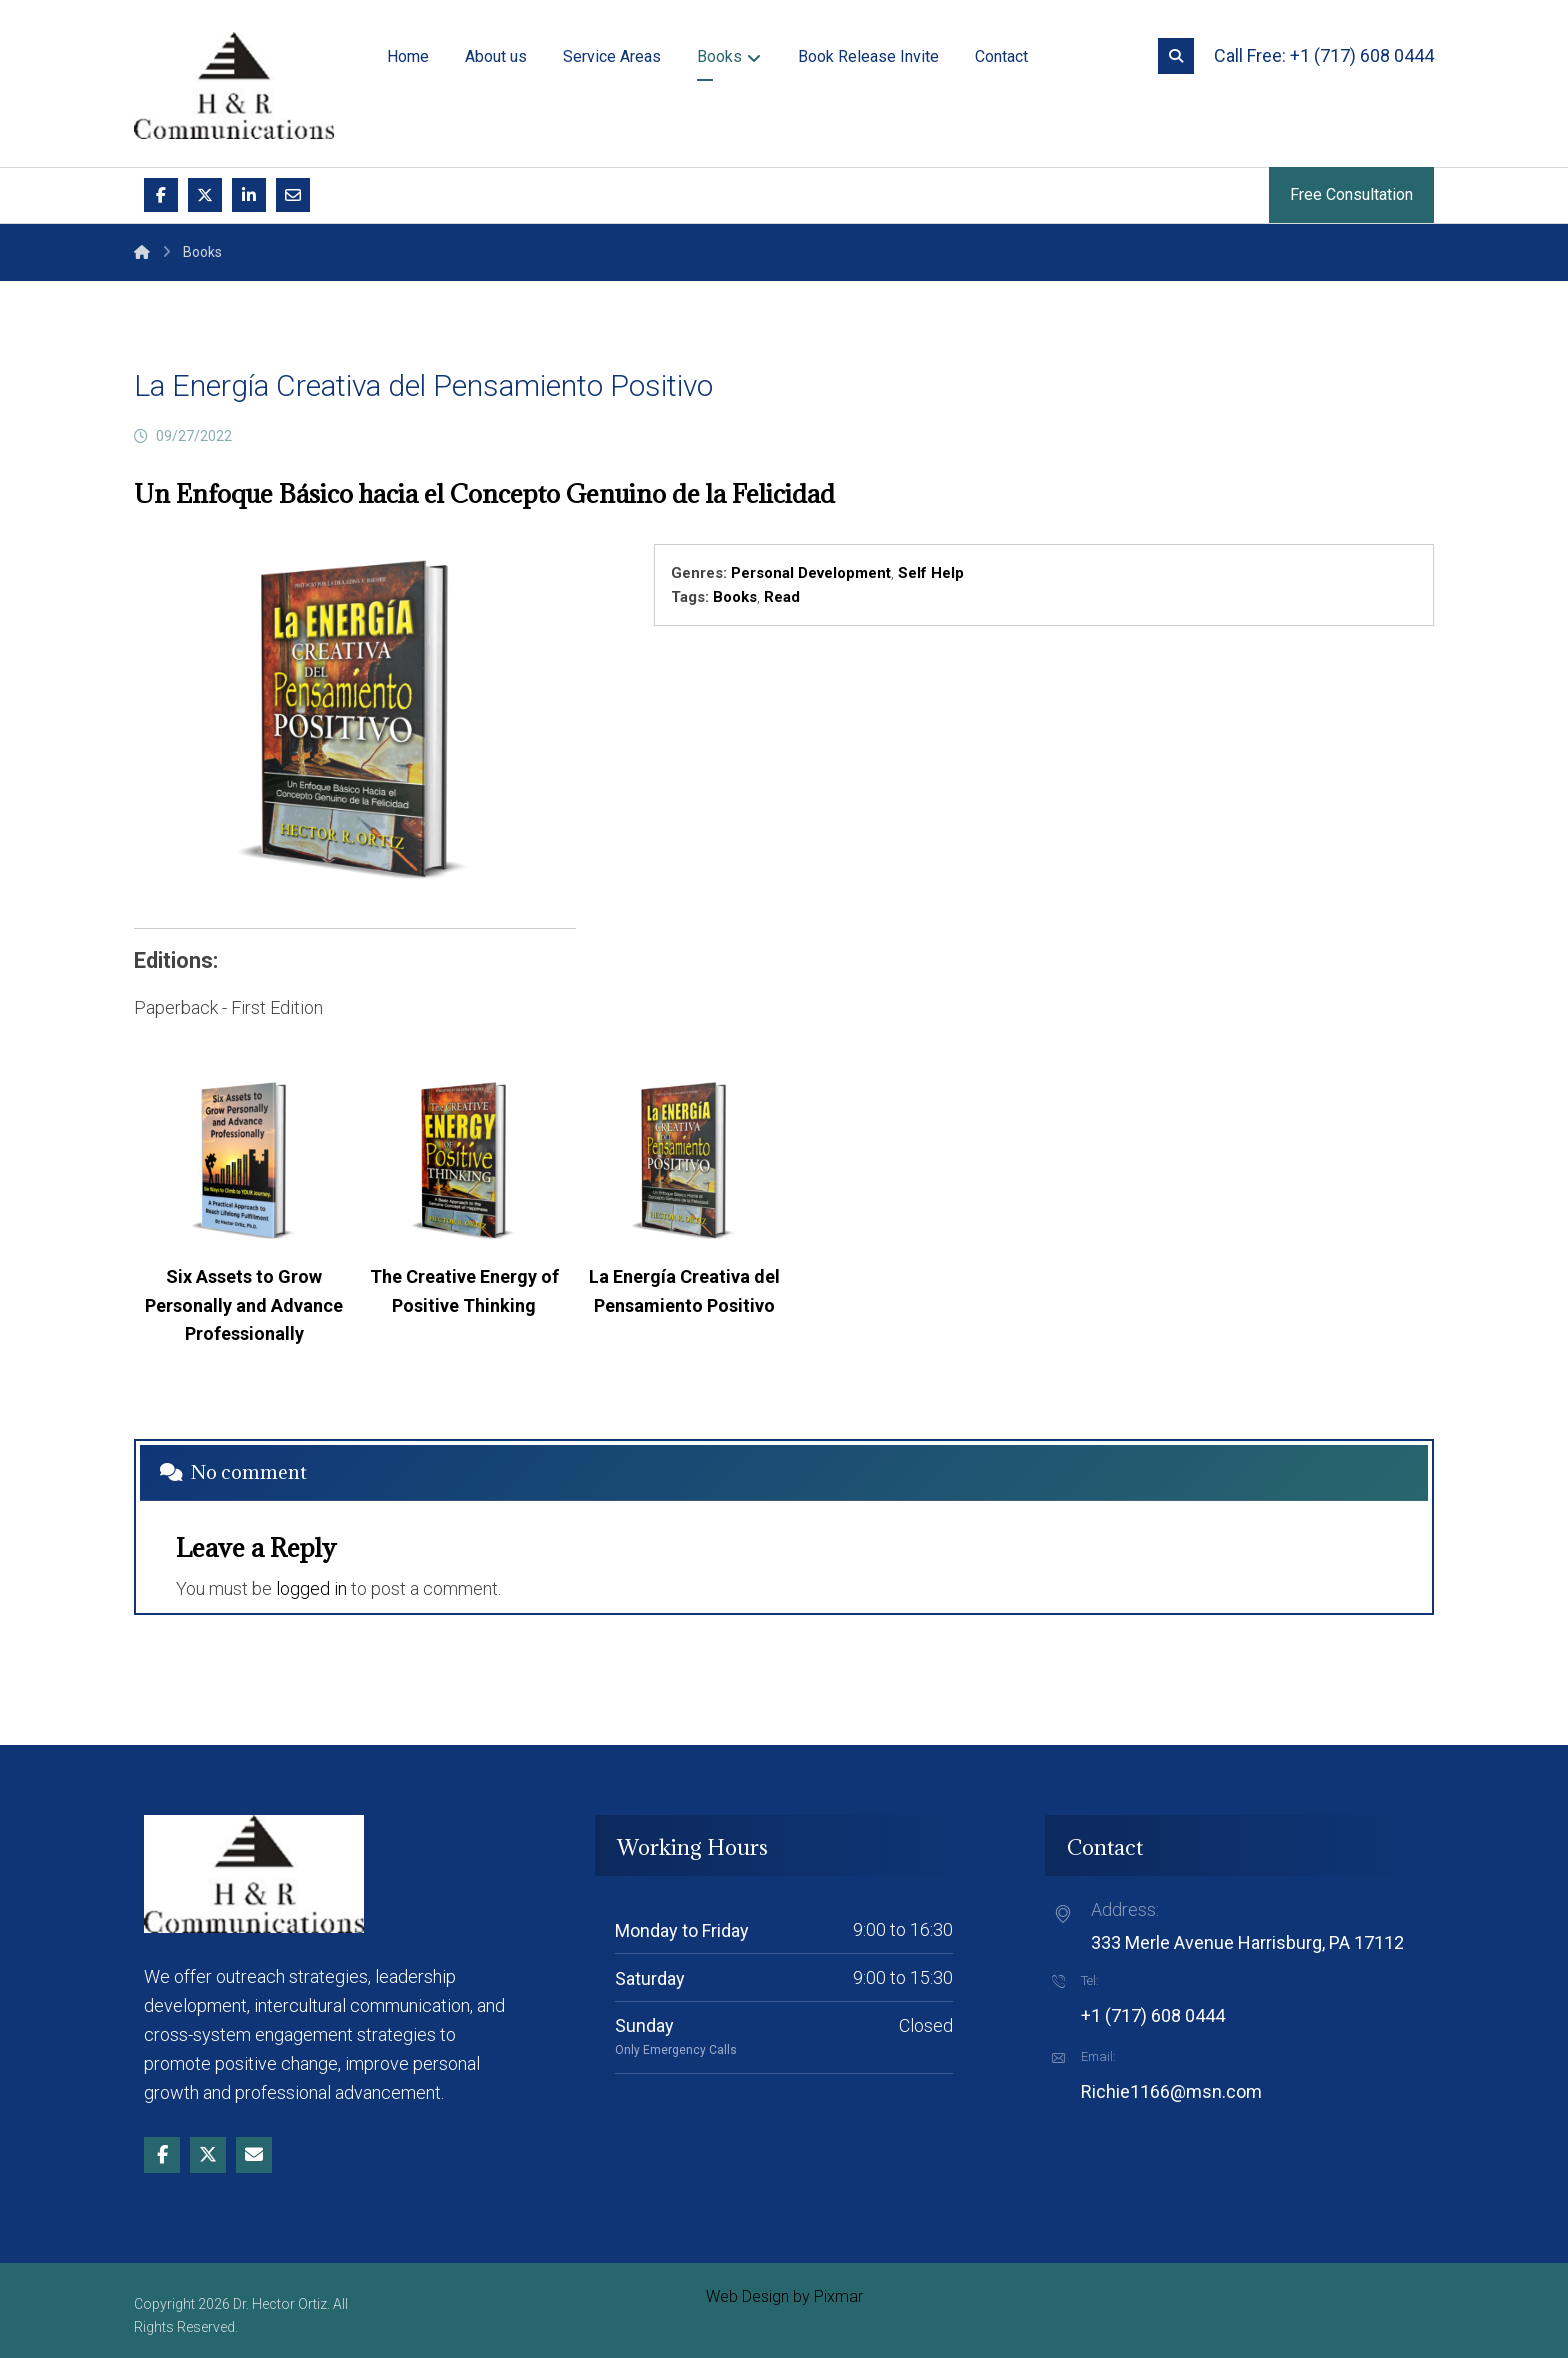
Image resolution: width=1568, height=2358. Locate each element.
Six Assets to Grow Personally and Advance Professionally (244, 1305)
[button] (1176, 56)
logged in (311, 1588)
